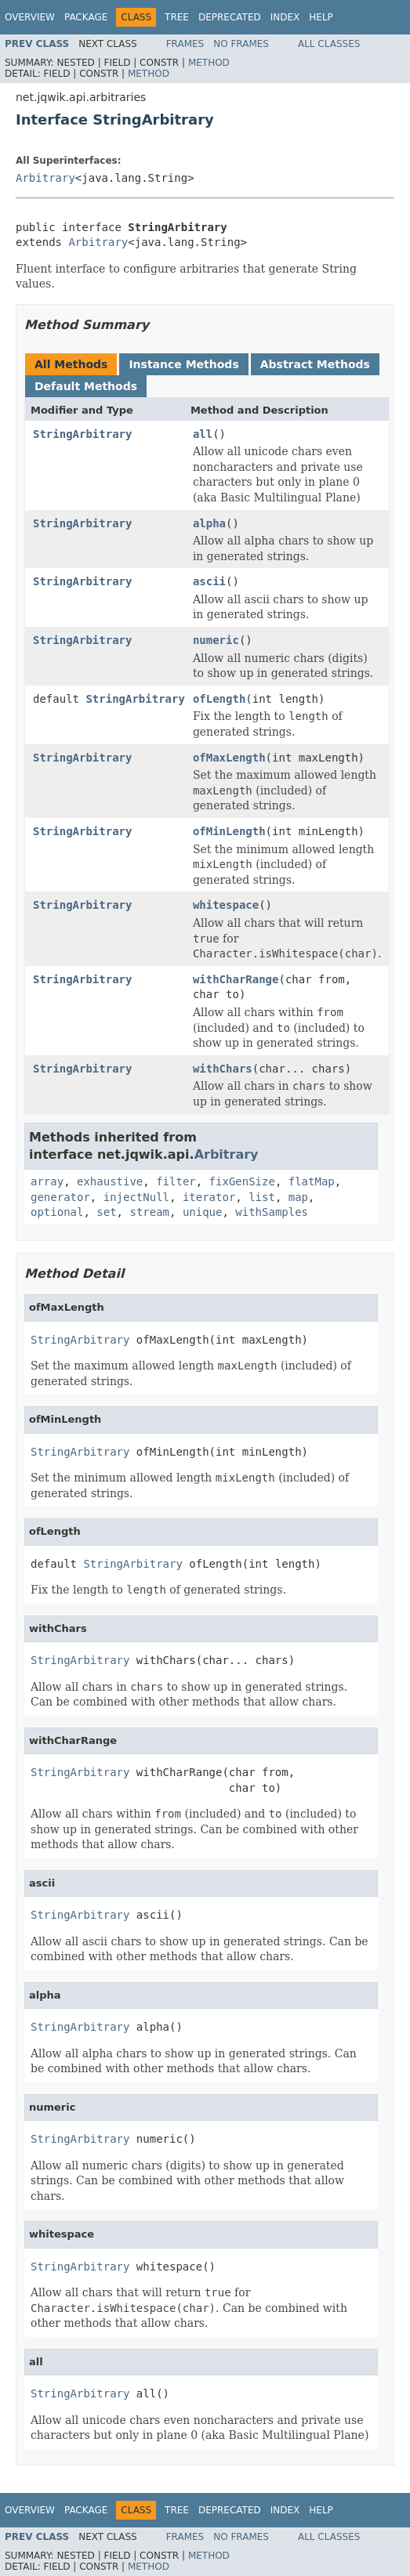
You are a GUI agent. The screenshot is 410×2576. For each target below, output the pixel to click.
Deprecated (229, 17)
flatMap (311, 1181)
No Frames (241, 43)
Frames (185, 43)
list (262, 1197)
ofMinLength (229, 831)
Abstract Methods (315, 364)
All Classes (329, 43)
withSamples (271, 1212)
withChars (222, 1068)
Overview (30, 17)
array (47, 1181)
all (202, 434)
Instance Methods (183, 364)
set (106, 1212)
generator (60, 1197)
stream (149, 1212)
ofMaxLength (229, 757)
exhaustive (110, 1181)
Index (285, 17)
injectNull (136, 1197)
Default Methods (85, 386)
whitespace (226, 905)
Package (85, 17)
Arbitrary (45, 178)
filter (176, 1181)
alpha (209, 523)
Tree (177, 17)
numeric (216, 640)
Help (321, 17)
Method (209, 62)
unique (203, 1212)
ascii (209, 581)
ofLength (219, 699)
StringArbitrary (82, 434)
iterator (209, 1197)
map (298, 1197)
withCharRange (236, 979)
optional (57, 1212)
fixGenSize (242, 1181)
